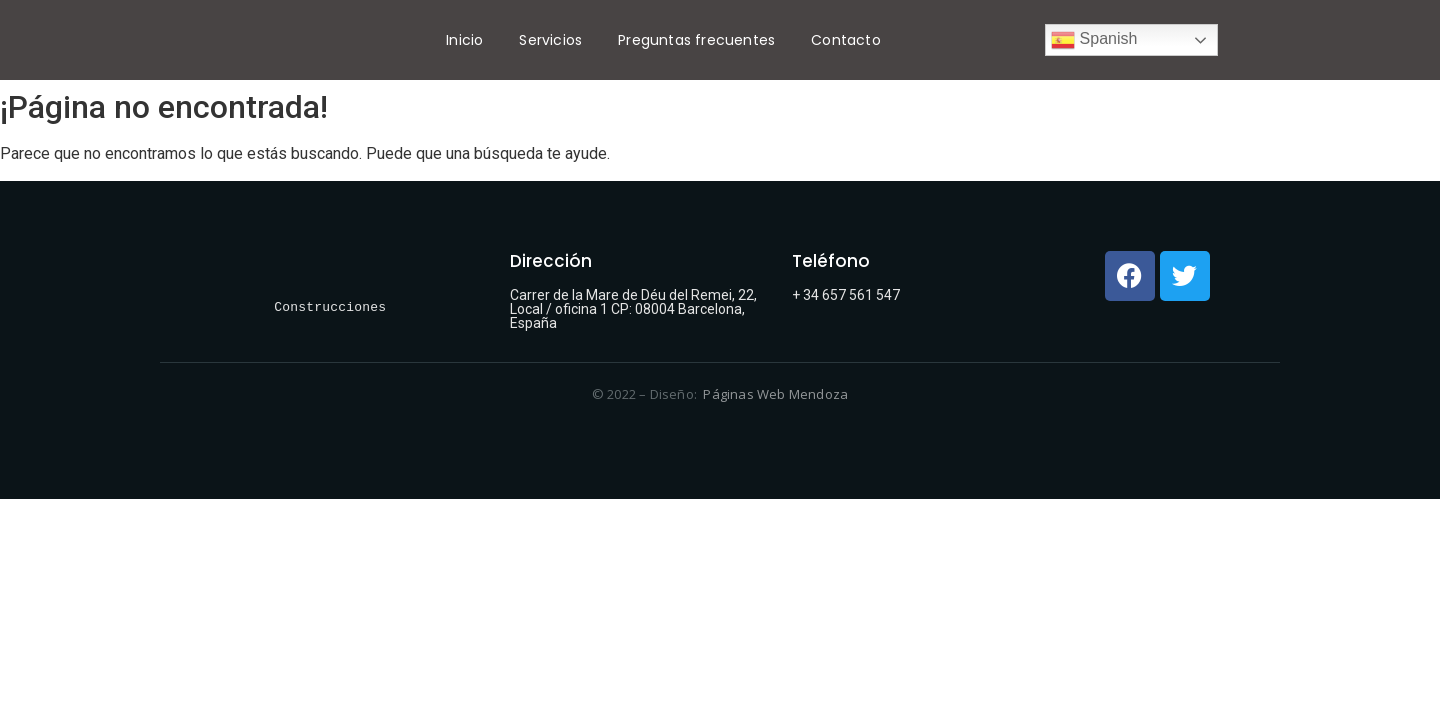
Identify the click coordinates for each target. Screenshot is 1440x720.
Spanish (1094, 40)
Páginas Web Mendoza (775, 394)
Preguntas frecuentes (696, 40)
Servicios (550, 40)
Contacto (846, 40)
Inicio (464, 40)
